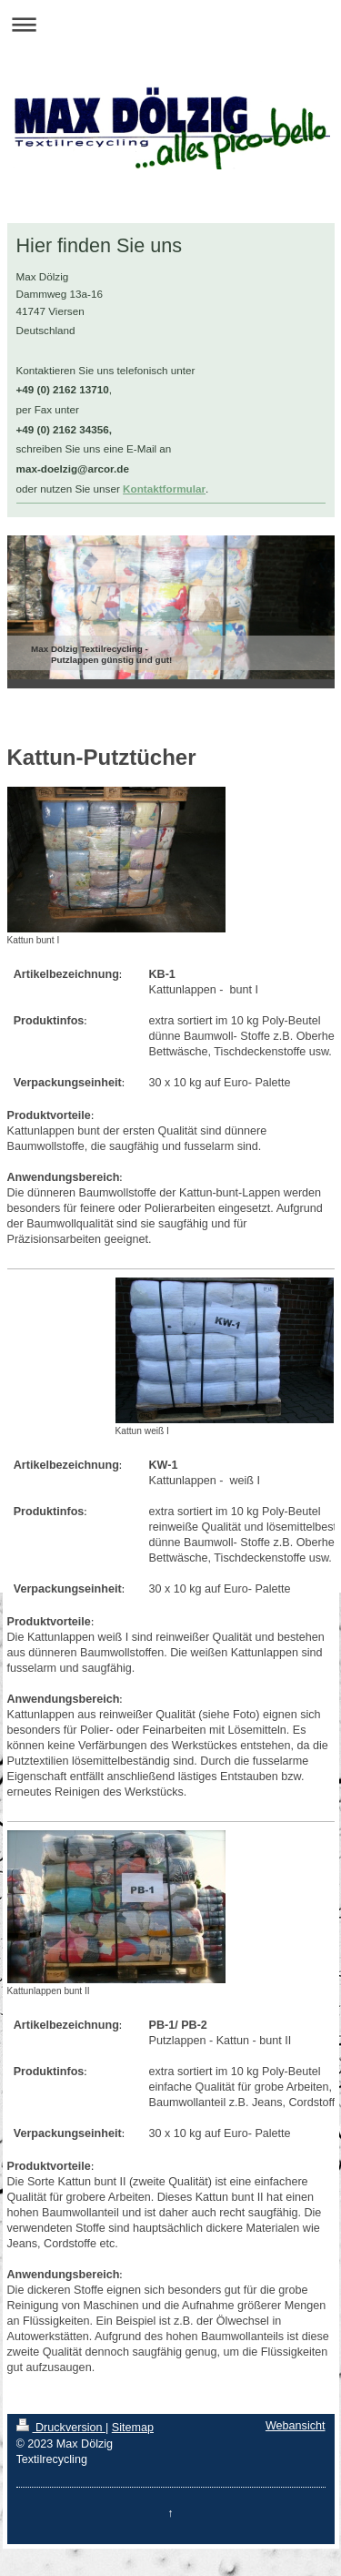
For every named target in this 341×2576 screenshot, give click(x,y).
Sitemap (133, 2427)
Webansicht (296, 2425)
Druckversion (60, 2427)
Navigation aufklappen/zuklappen (170, 24)
